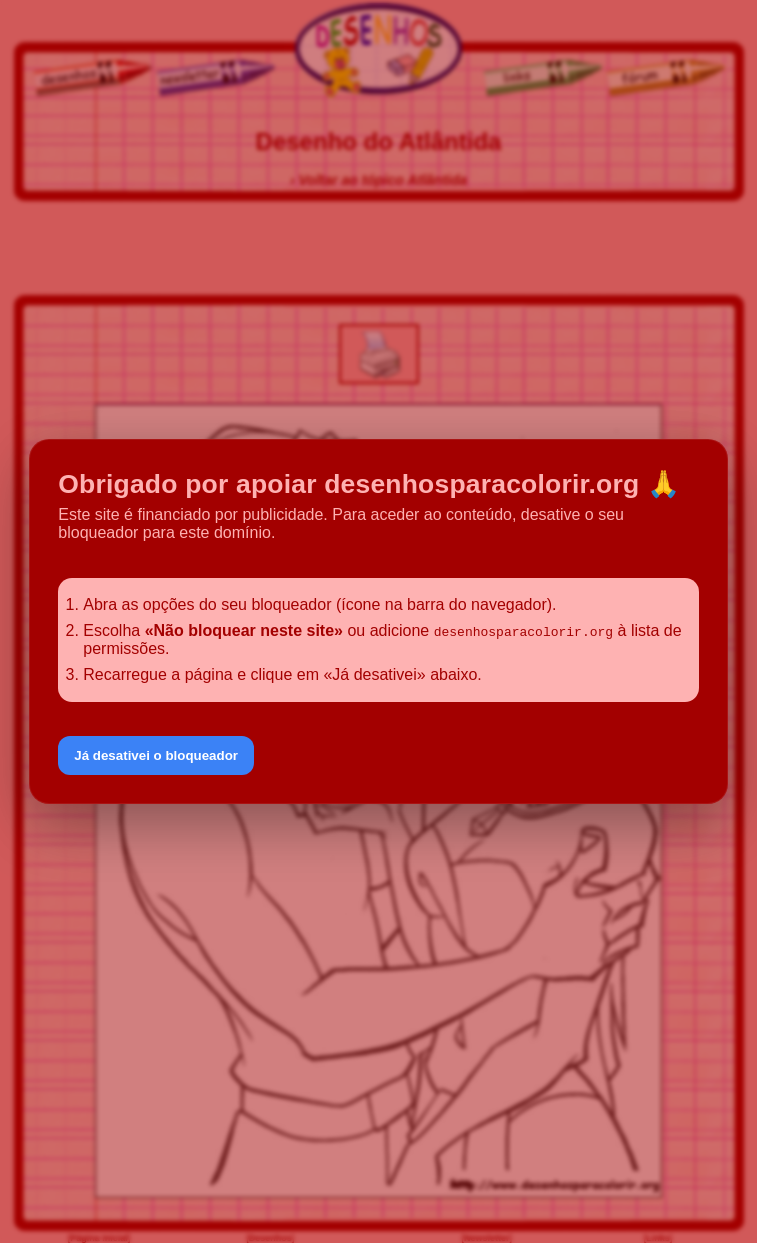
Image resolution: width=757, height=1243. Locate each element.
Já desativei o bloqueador (156, 755)
